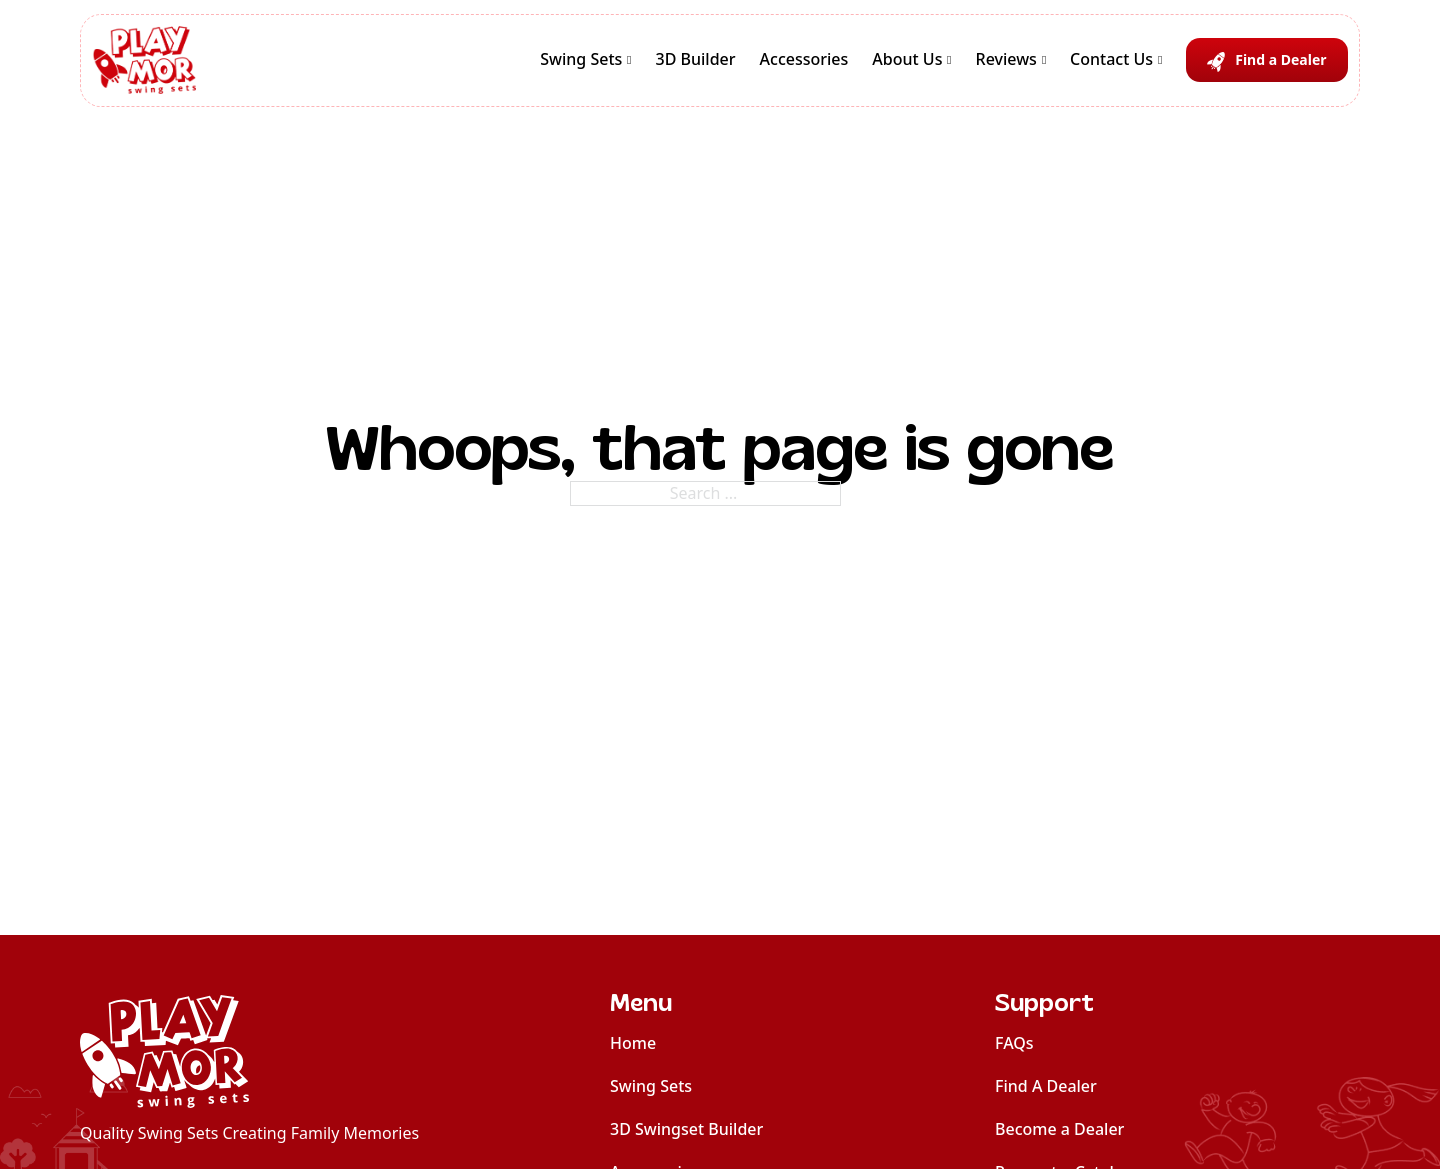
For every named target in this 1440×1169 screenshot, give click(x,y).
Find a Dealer (1280, 59)
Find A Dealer (1046, 1086)
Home (633, 1043)
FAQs (1014, 1043)
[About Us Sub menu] (949, 60)
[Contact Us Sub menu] (1160, 60)
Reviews (1006, 59)
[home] (249, 1051)
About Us (907, 59)
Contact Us (1111, 59)
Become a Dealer (1059, 1129)
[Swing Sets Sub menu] (629, 60)
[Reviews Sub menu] (1044, 60)
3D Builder (696, 59)
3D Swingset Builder (686, 1129)
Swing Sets (581, 59)
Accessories (804, 59)
